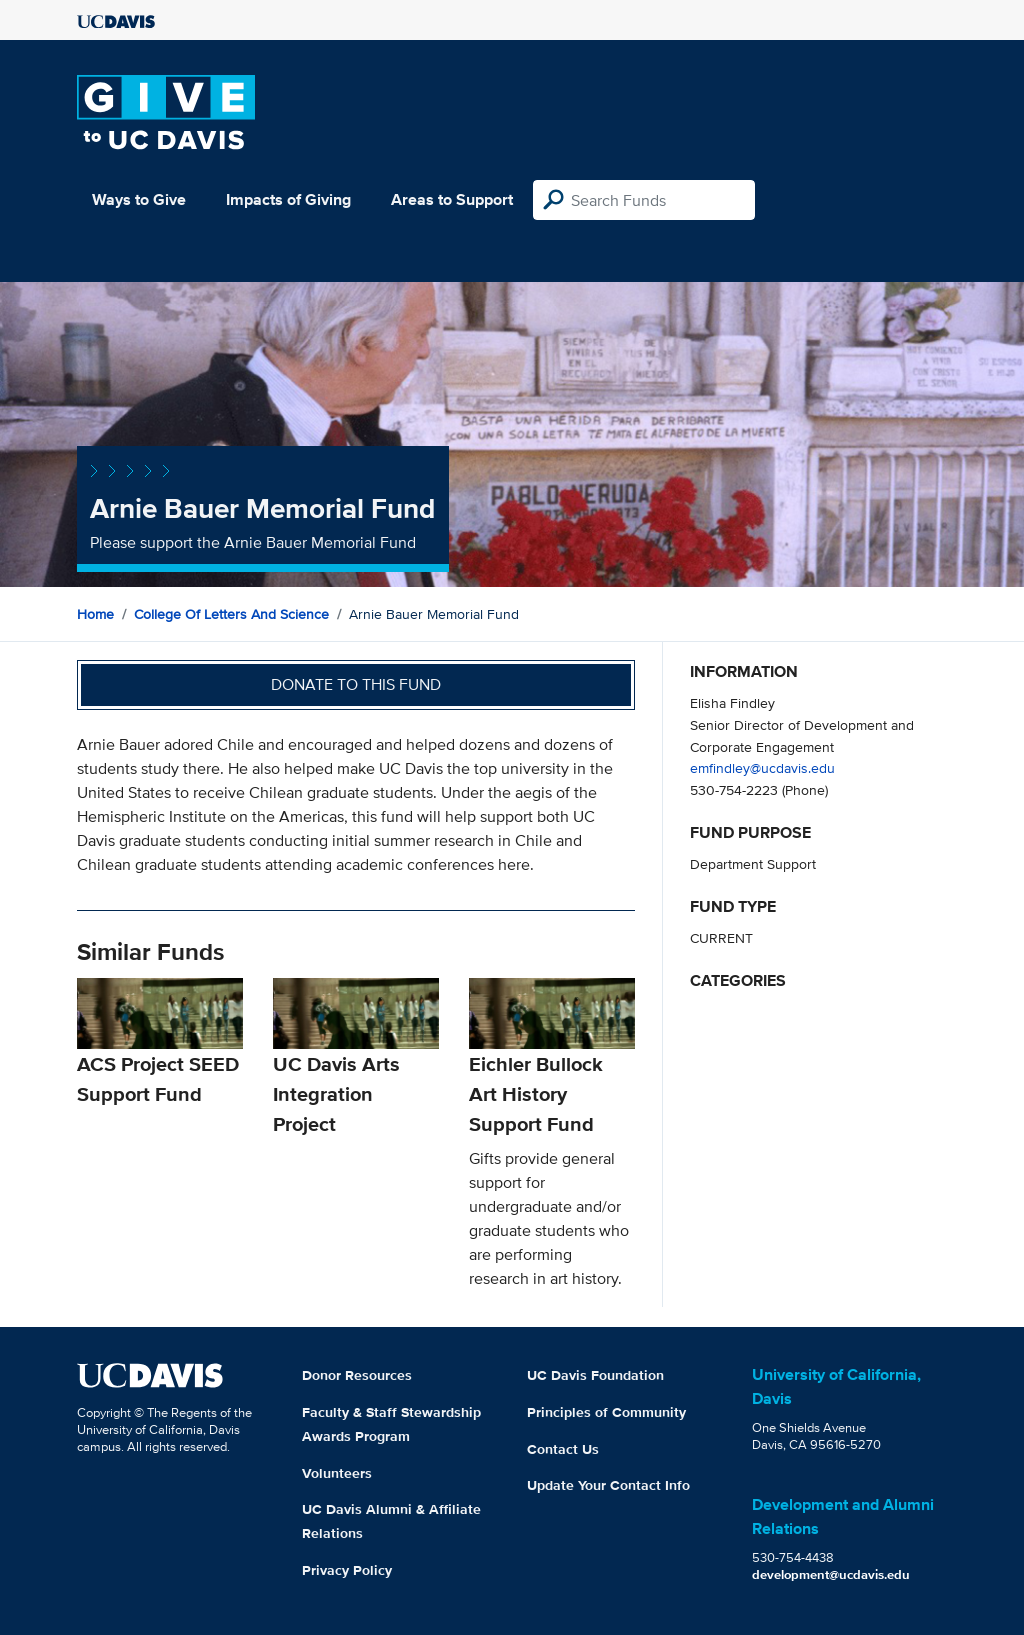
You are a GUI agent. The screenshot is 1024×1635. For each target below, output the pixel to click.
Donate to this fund (356, 684)
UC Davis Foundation (595, 1375)
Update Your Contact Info (608, 1485)
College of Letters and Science (231, 614)
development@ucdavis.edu (831, 1574)
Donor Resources (357, 1375)
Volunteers (337, 1473)
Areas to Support (452, 199)
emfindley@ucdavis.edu (762, 767)
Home (95, 614)
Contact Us (563, 1449)
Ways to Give (139, 199)
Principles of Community (606, 1412)
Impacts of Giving (288, 199)
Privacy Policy (347, 1570)
